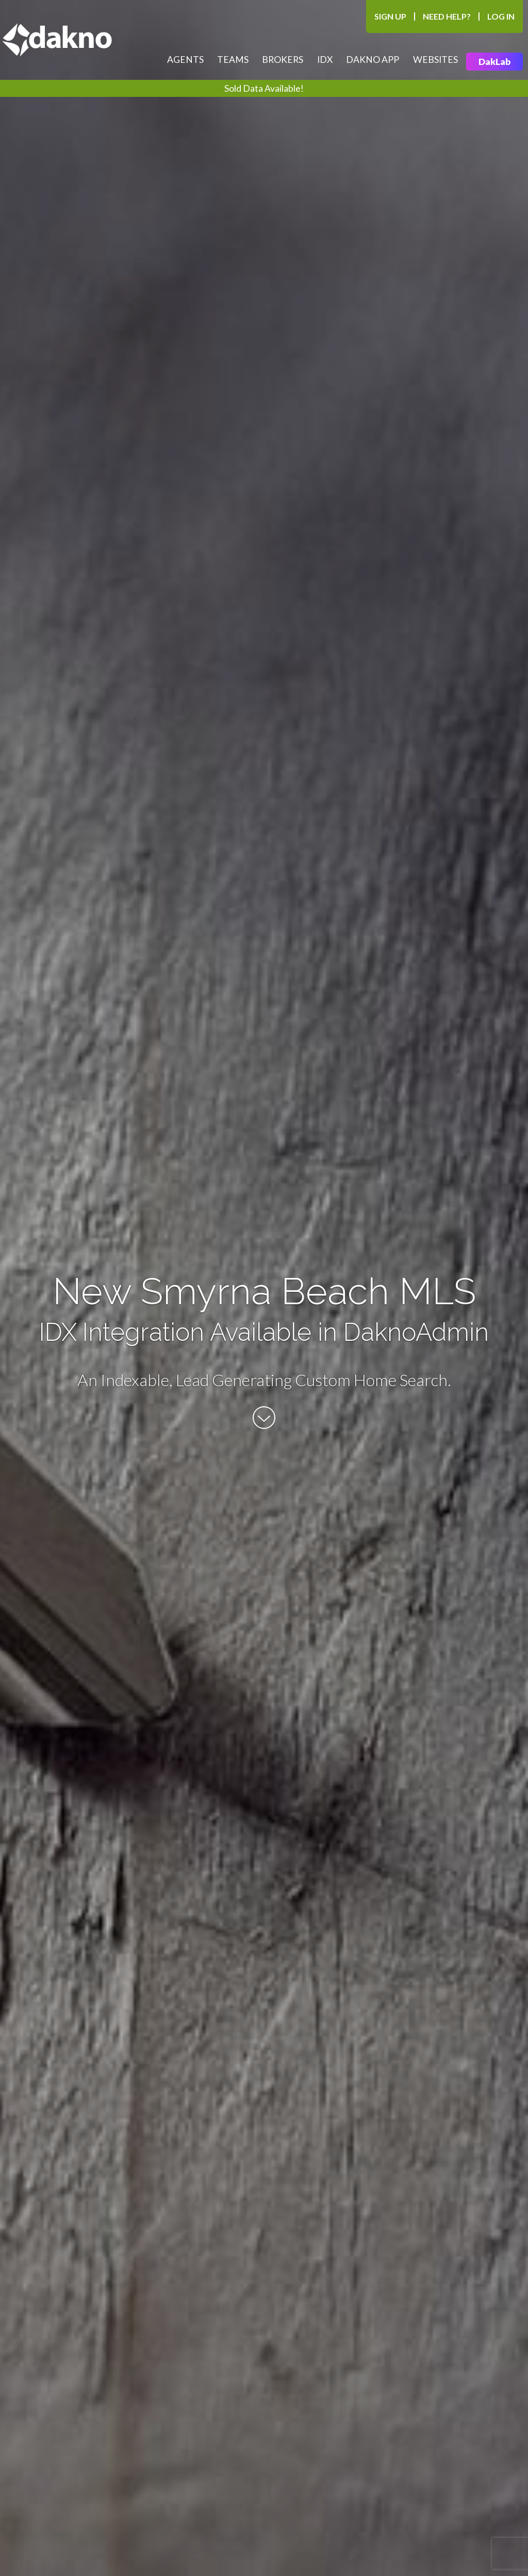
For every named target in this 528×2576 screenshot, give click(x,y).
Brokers (282, 59)
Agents (185, 59)
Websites (435, 59)
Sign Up (390, 16)
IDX (325, 59)
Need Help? (447, 16)
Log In (501, 16)
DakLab (494, 61)
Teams (233, 59)
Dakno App (372, 59)
